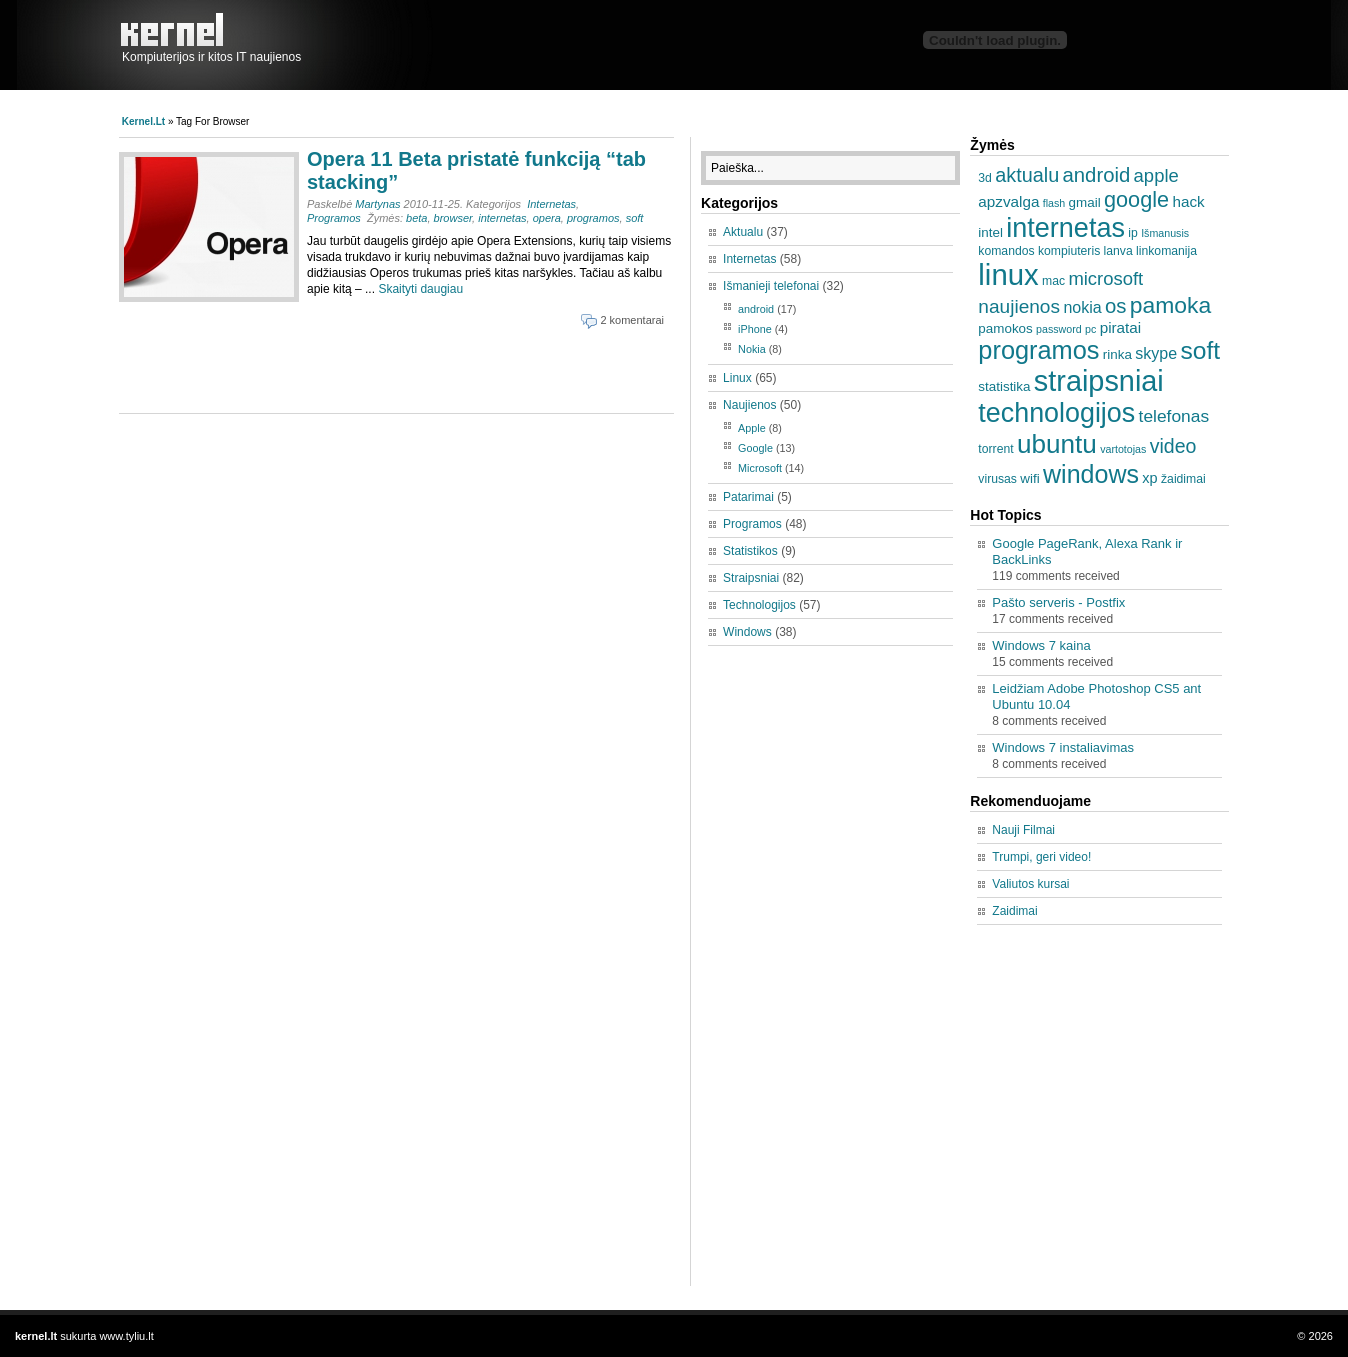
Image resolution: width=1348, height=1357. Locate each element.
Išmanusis (1165, 233)
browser (453, 218)
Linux (737, 378)
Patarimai (748, 497)
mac (1053, 281)
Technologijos (759, 605)
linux (1008, 274)
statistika (1004, 386)
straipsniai (1099, 381)
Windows (747, 632)
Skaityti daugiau (420, 289)
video (1173, 446)
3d (985, 178)
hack (1188, 201)
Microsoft (760, 468)
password (1059, 329)
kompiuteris (1069, 251)
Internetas (551, 204)
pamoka (1170, 305)
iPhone (755, 329)
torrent (995, 449)
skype (1156, 353)
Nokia (752, 349)
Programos (334, 218)
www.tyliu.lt (126, 1336)
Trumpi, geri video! (1041, 857)
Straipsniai (751, 578)
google (1136, 199)
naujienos (1019, 306)
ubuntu (1057, 444)
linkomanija (1166, 251)
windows (1091, 474)
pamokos (1005, 328)
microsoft (1105, 278)
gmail (1085, 202)
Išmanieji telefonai (771, 286)
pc (1090, 329)
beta (416, 218)
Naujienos (749, 405)
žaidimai (1183, 479)
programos (593, 218)
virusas (997, 479)
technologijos (1056, 413)
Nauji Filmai (1023, 830)
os (1115, 306)
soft (635, 218)
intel (990, 232)
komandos (1006, 251)
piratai (1121, 327)
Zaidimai (1014, 911)
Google (755, 448)
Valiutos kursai (1030, 884)
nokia (1082, 307)
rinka (1117, 354)
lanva (1118, 251)
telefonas (1174, 416)
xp (1149, 478)
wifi (1029, 478)
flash (1054, 203)
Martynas (377, 204)
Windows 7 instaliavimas (1063, 747)
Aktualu (743, 232)
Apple (752, 428)
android (756, 309)
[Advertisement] (358, 368)
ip (1133, 233)
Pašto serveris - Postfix (1058, 602)
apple (1156, 175)
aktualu (1027, 175)
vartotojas (1123, 449)
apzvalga (1008, 201)
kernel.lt (177, 30)
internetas (502, 218)
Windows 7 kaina (1041, 645)
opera (547, 218)
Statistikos (750, 551)
